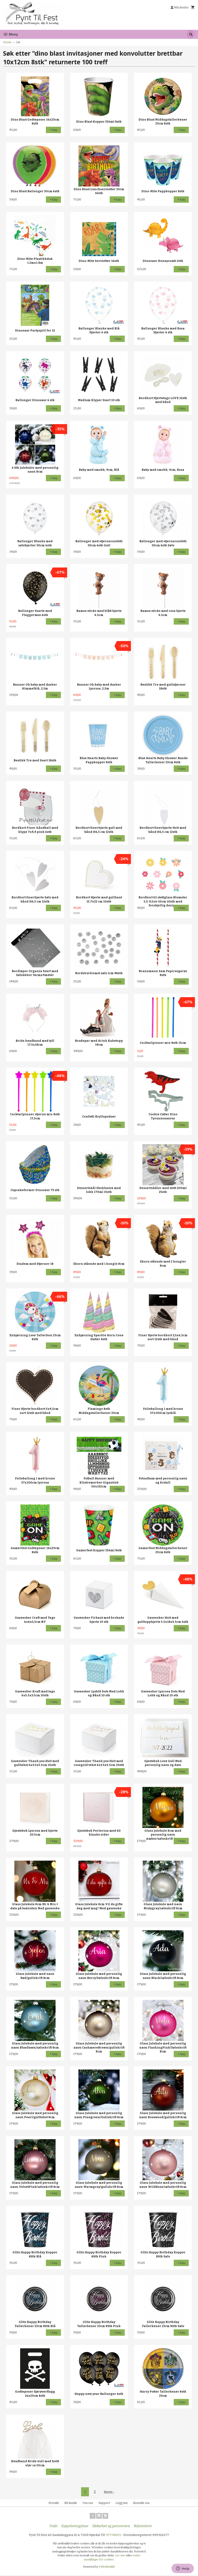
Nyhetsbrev (143, 2527)
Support (104, 2503)
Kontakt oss (141, 2503)
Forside (7, 42)
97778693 (114, 2536)
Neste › (109, 2492)
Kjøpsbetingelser (75, 2527)
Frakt (54, 2527)
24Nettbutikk (107, 2567)
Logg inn (122, 2503)
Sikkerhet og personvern (111, 2527)
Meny (10, 34)
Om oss (88, 2503)
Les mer (120, 2556)
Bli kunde (70, 2503)
